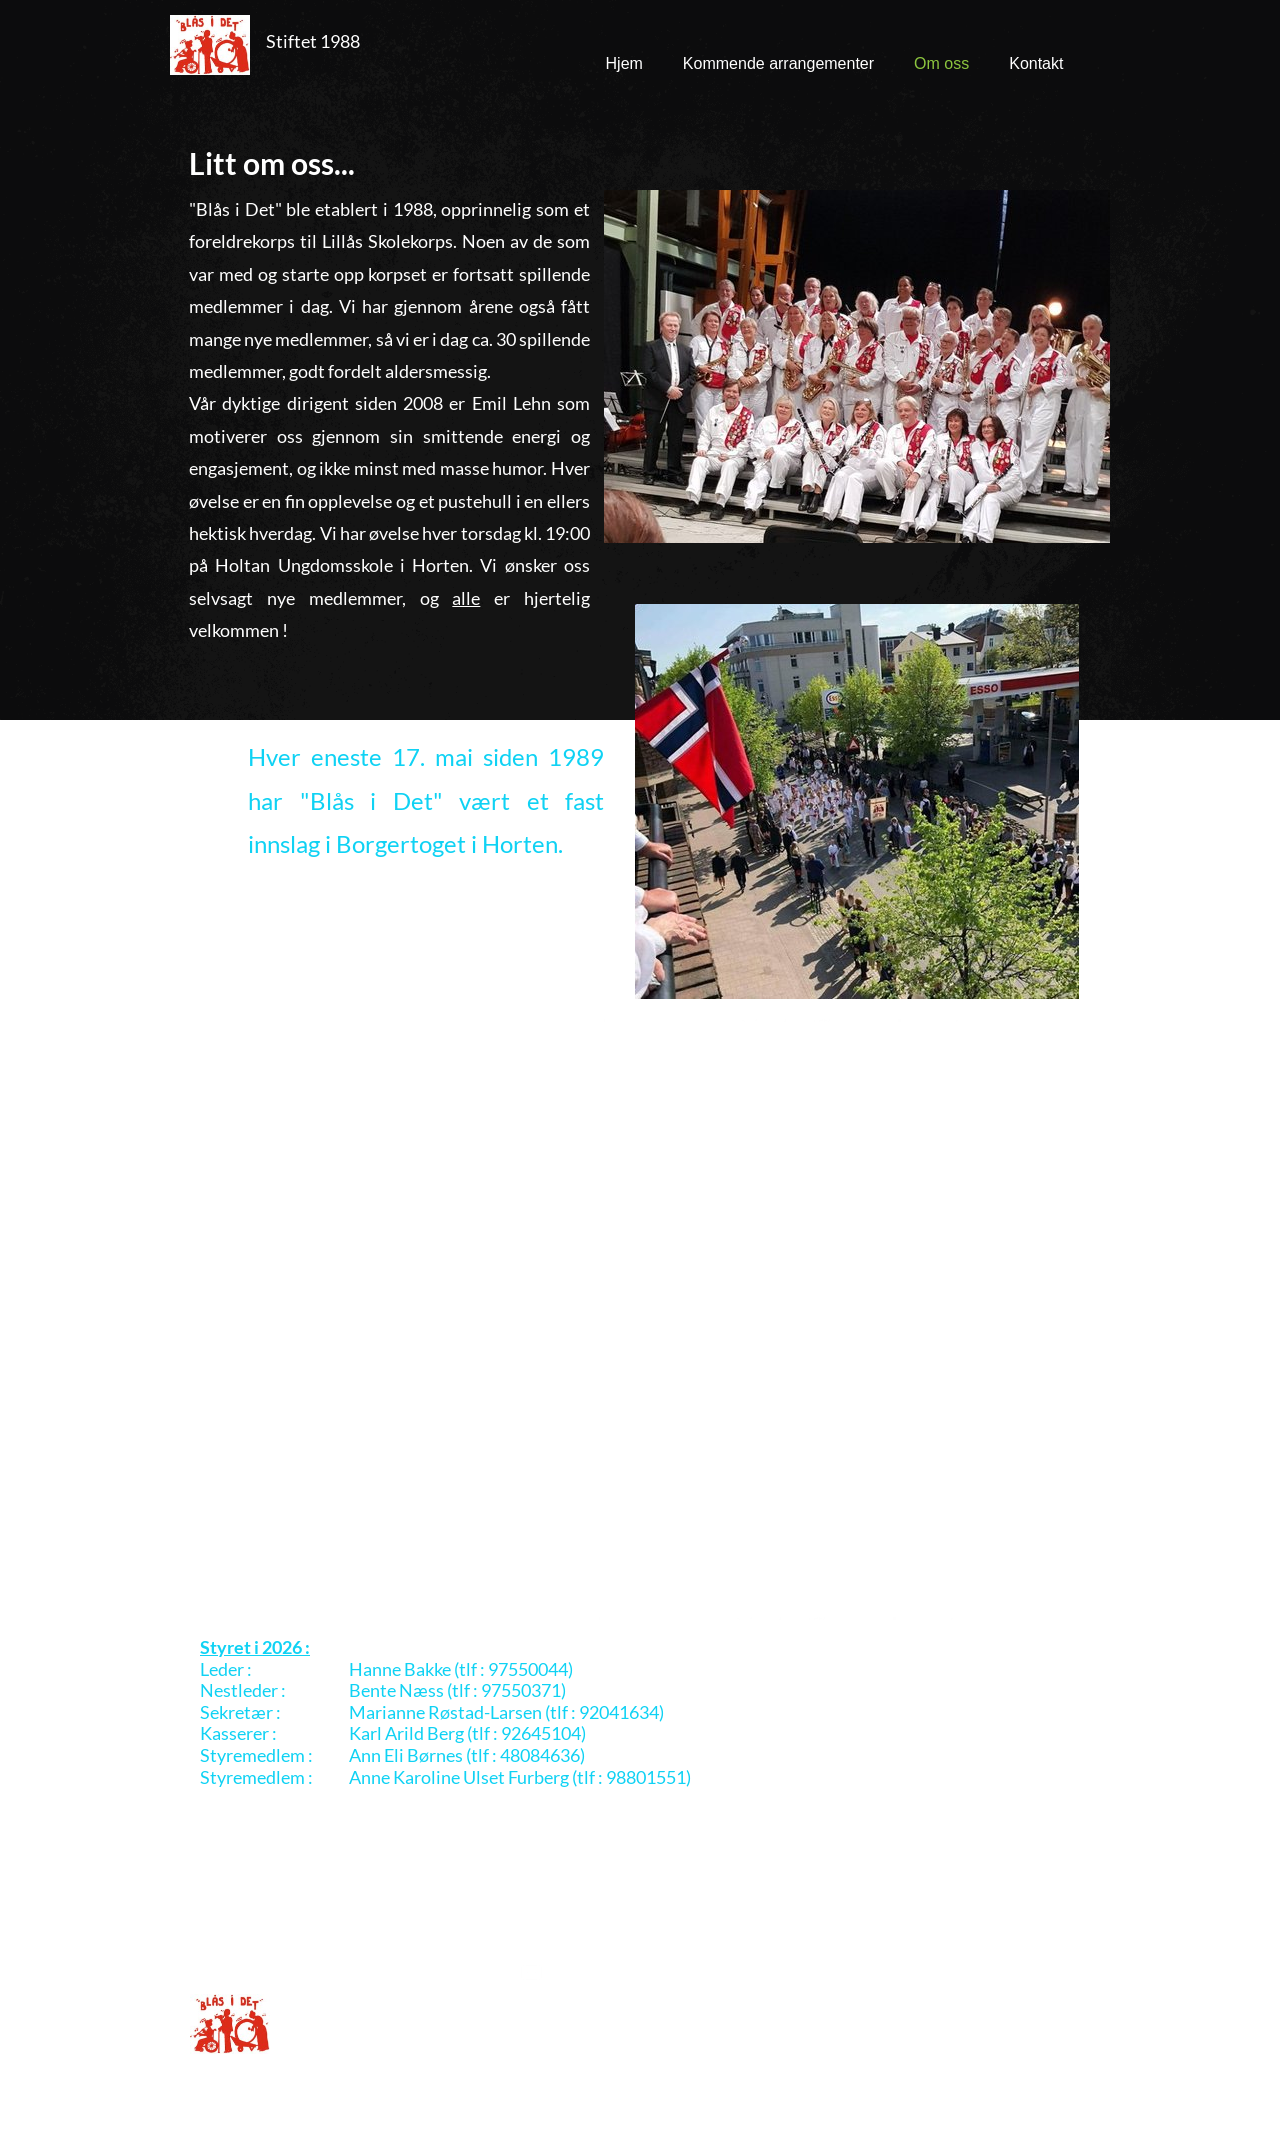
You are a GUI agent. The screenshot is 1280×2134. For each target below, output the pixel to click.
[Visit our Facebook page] (934, 1967)
